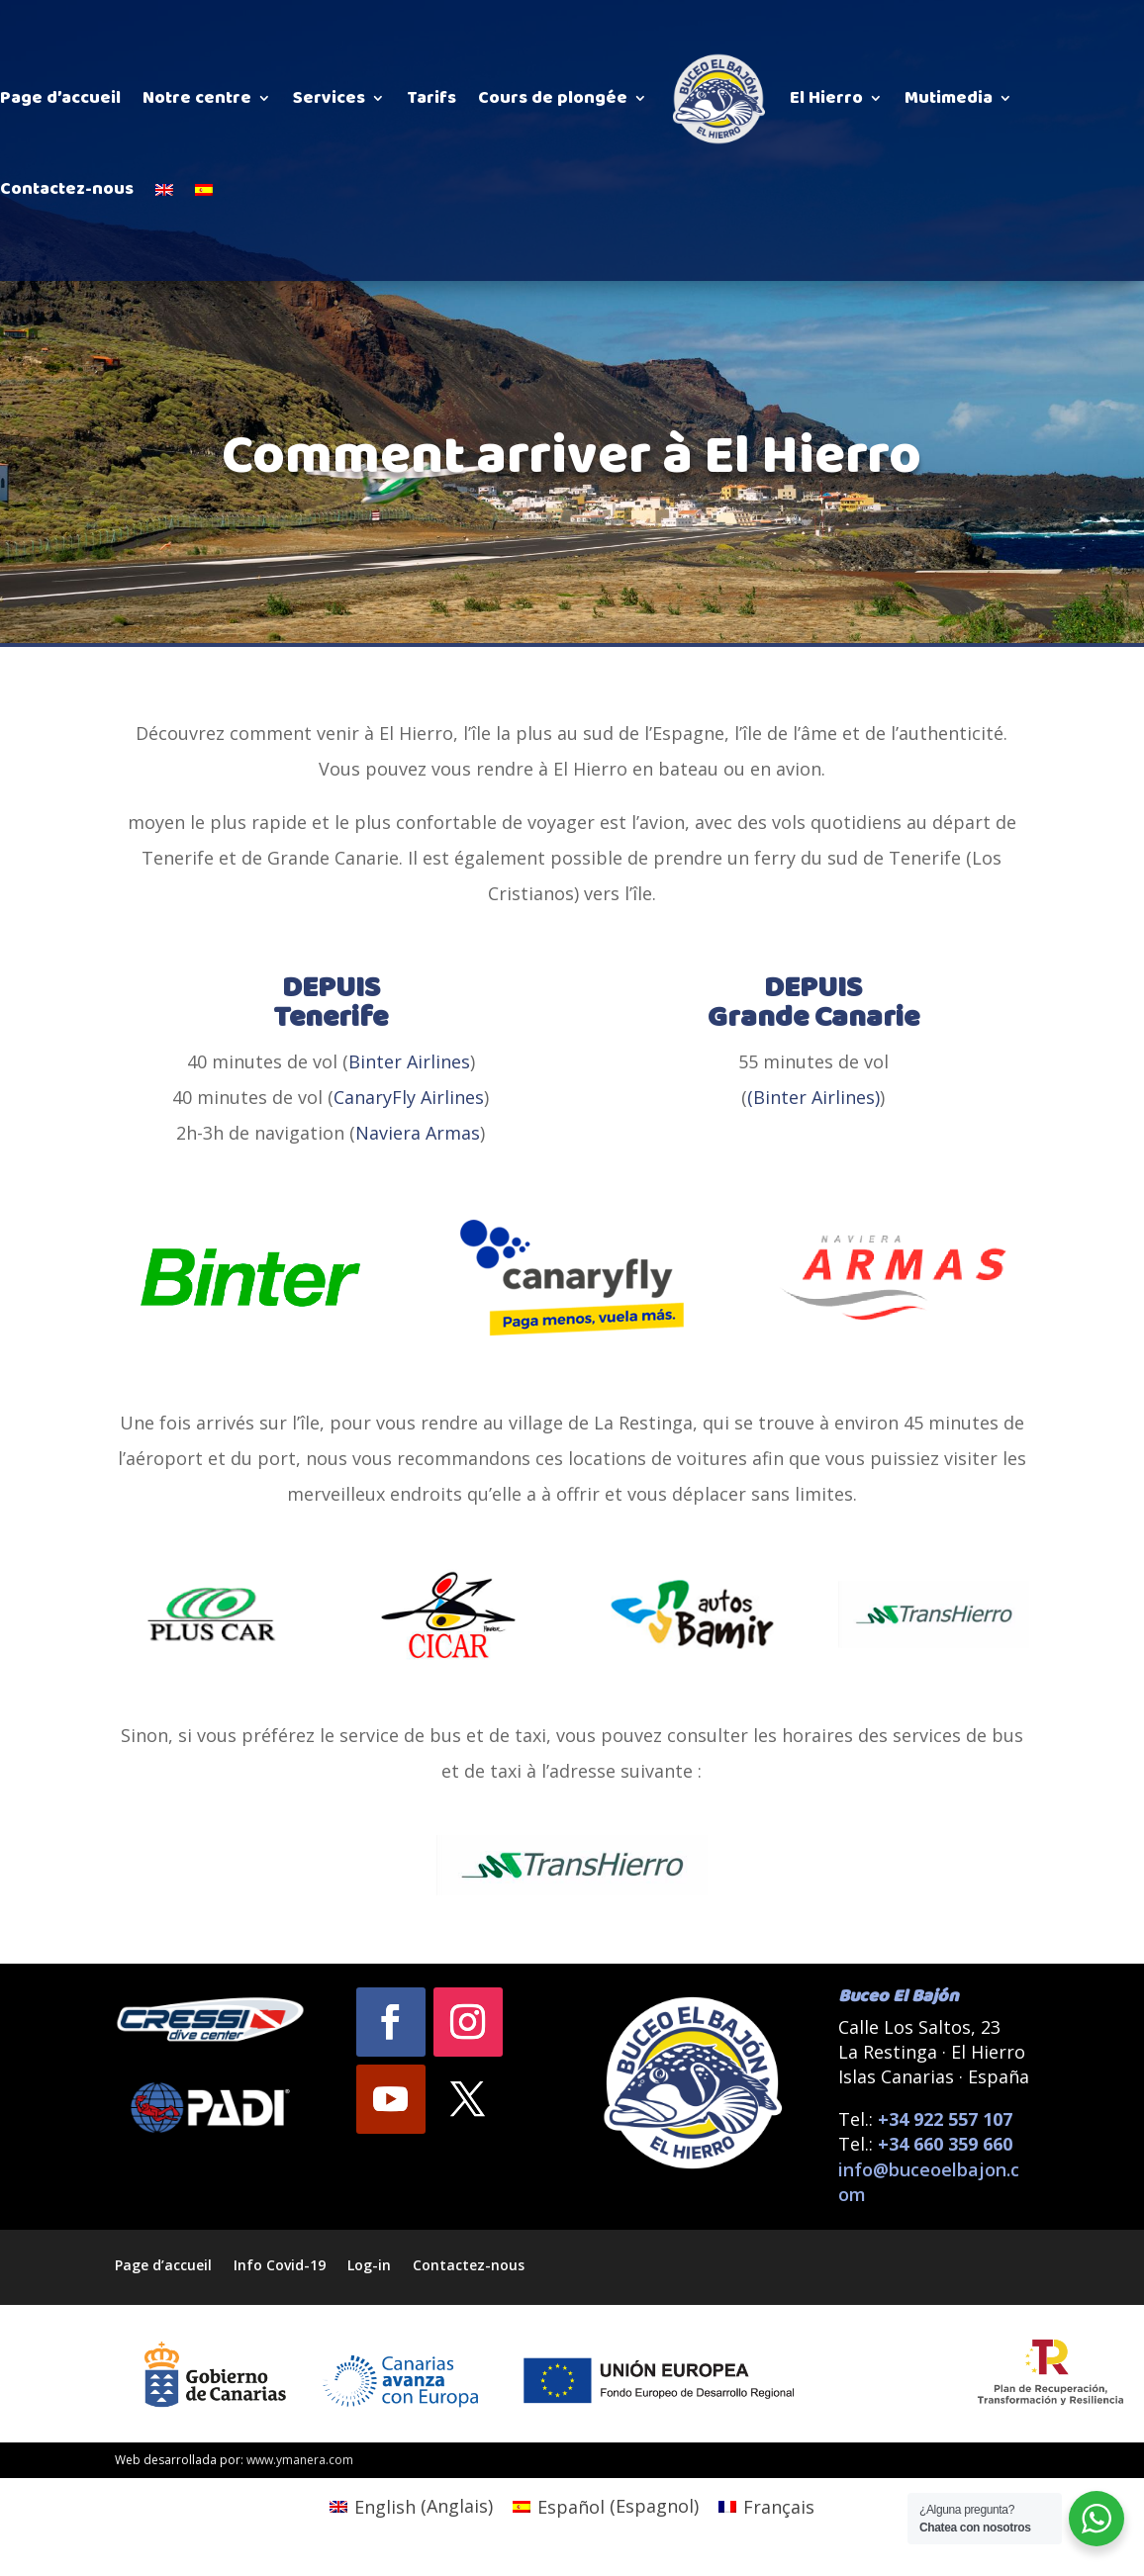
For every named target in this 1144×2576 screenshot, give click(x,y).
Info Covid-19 (280, 2263)
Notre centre (197, 98)
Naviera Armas (417, 1133)
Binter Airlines (409, 1061)
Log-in (369, 2263)
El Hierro (826, 98)
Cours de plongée (552, 98)
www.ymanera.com (299, 2459)
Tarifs (431, 98)
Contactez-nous (67, 189)
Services (329, 98)
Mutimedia (949, 98)
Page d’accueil (60, 98)
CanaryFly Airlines (409, 1097)
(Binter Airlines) (813, 1097)
